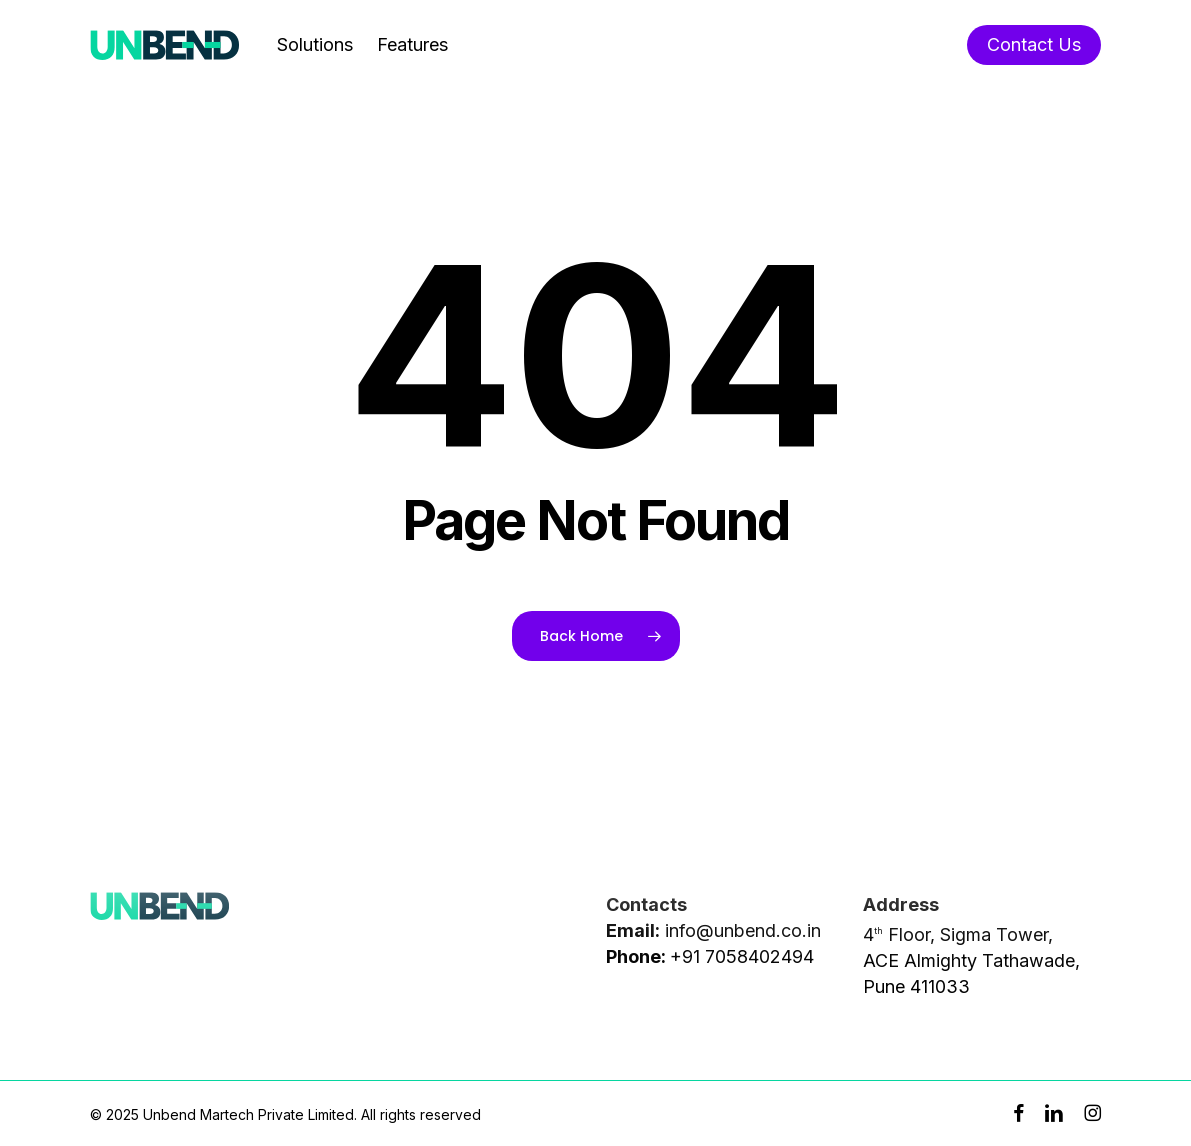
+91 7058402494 (742, 956)
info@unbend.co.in (743, 930)
